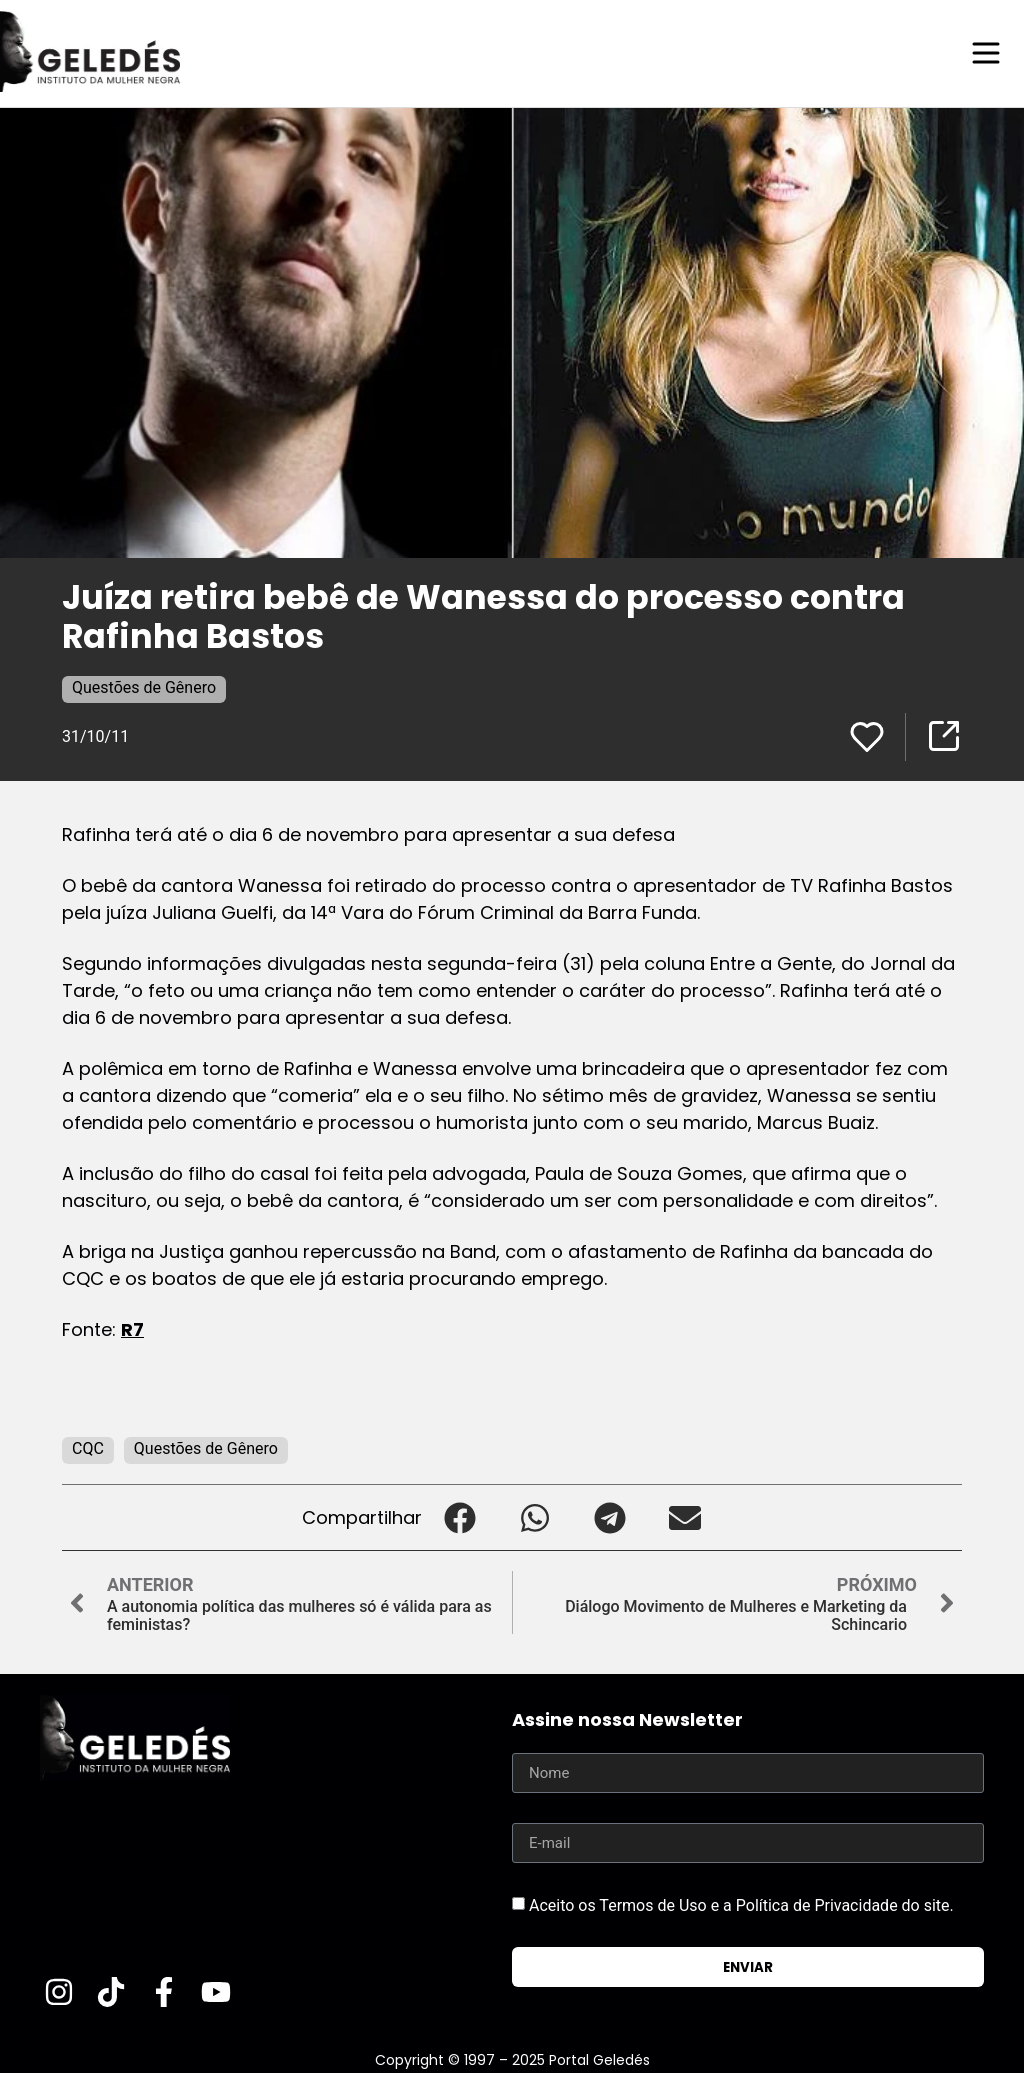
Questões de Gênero (144, 686)
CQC (88, 1447)
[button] (459, 1516)
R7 (132, 1328)
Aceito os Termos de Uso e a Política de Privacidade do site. (741, 1904)
